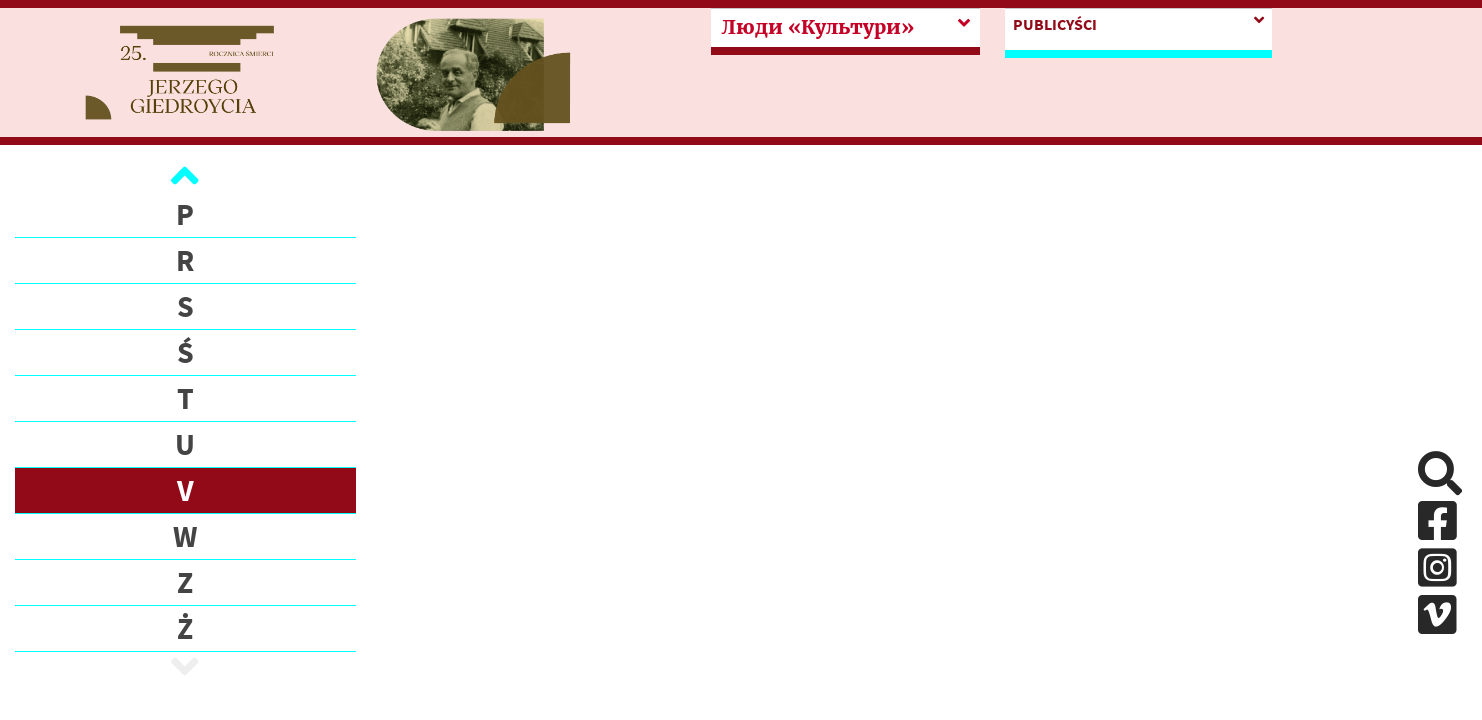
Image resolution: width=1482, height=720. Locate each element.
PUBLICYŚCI (1055, 24)
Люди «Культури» (817, 27)
